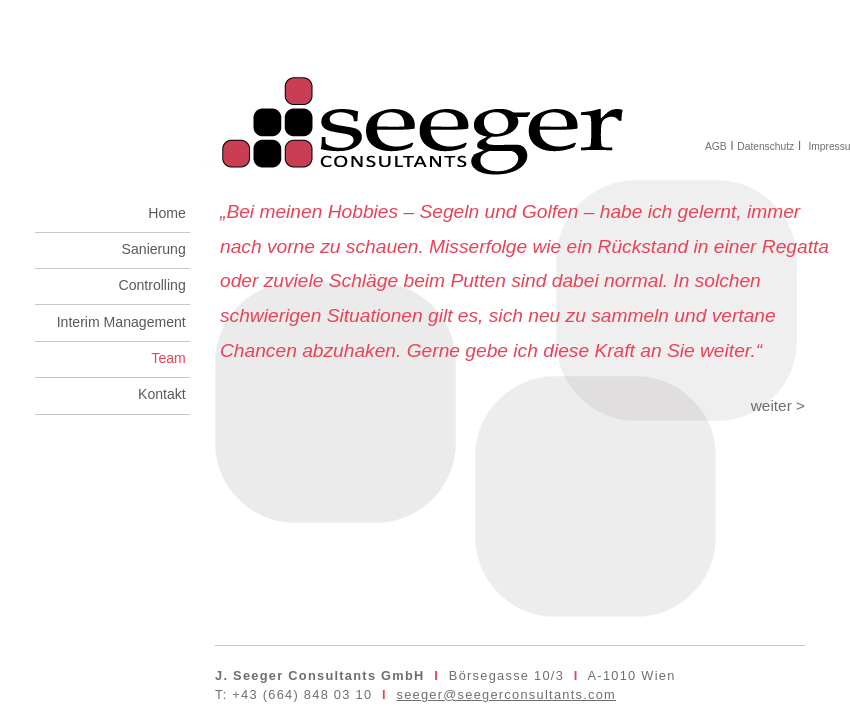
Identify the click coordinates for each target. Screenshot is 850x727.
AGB (716, 146)
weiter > (778, 405)
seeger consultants (425, 112)
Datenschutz (765, 146)
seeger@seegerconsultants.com (506, 694)
